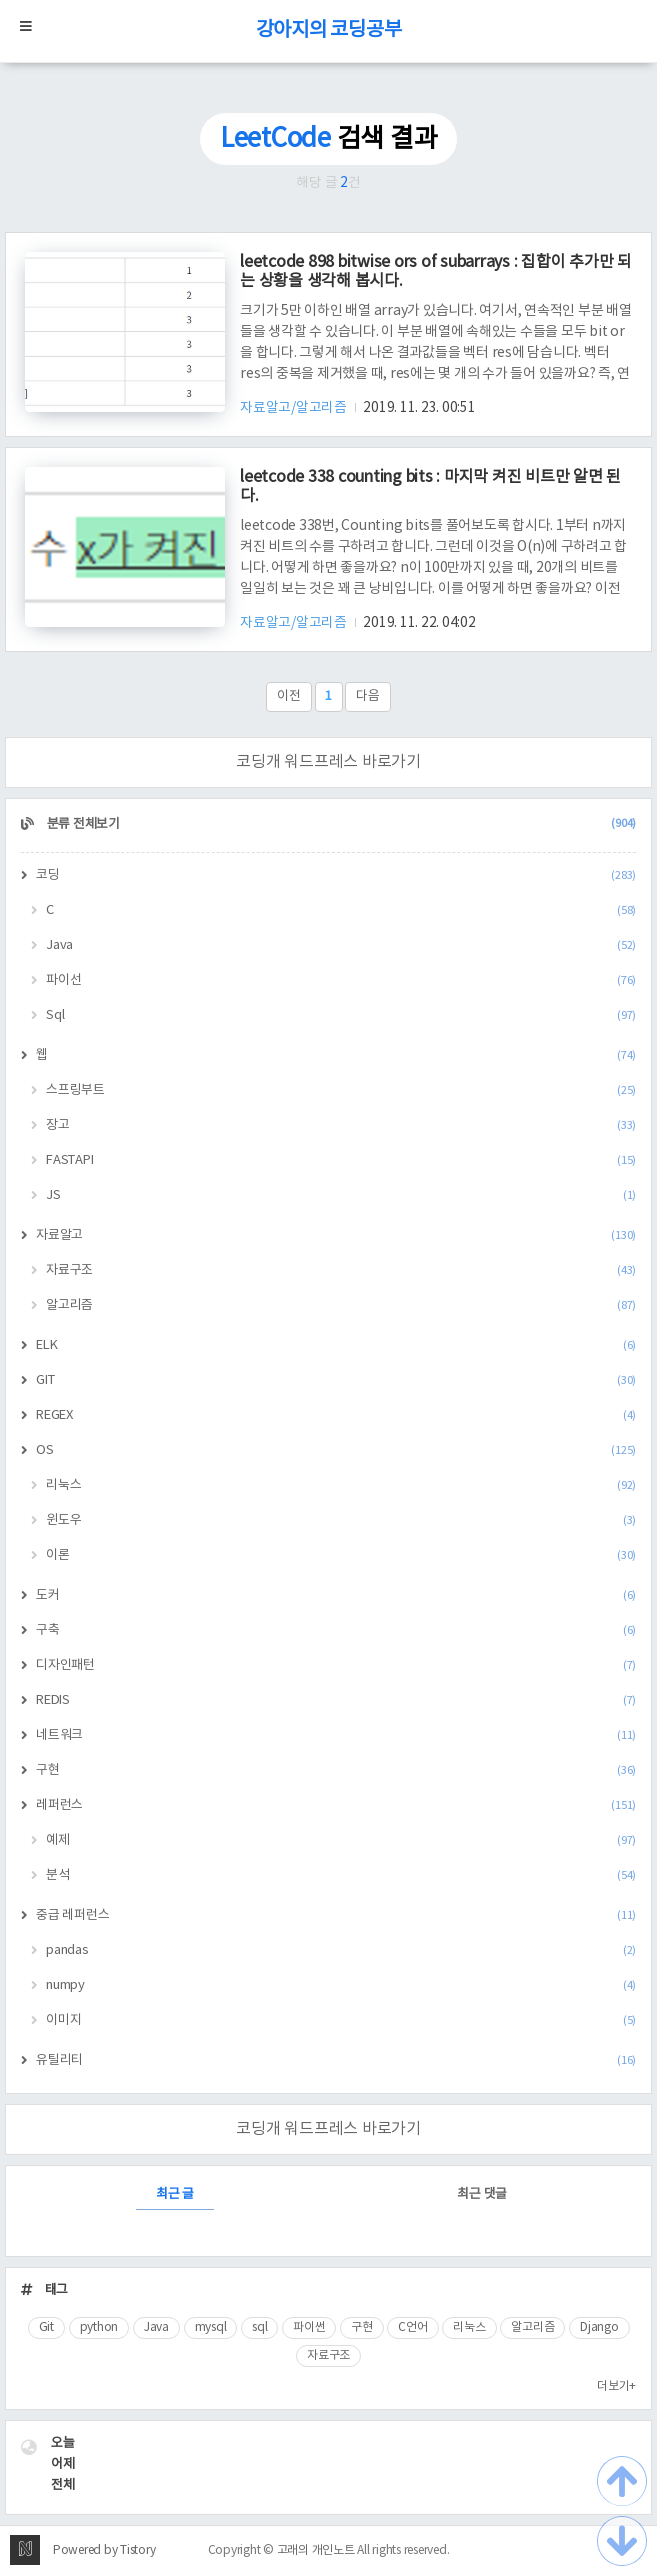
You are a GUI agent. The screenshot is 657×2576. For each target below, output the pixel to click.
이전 (289, 696)
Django (599, 2327)
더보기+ (616, 2386)
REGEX (336, 1415)
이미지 (341, 2020)
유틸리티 (336, 2060)
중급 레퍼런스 (336, 1915)
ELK (336, 1345)
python (99, 2327)
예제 (341, 1840)
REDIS (336, 1700)
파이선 (341, 980)
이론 (341, 1555)
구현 (336, 1770)
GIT (336, 1380)
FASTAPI (341, 1160)
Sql (341, 1015)
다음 (368, 696)
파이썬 (309, 2327)
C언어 (412, 2327)
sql (259, 2327)
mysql (211, 2327)
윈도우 (341, 1520)
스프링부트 (341, 1090)
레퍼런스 (336, 1805)
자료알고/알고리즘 (295, 408)
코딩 (336, 875)
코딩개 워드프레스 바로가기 (328, 762)
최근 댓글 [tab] (482, 2194)
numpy (341, 1985)
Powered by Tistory (104, 2550)
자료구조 (341, 1270)
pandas (341, 1950)
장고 (341, 1125)
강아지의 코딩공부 (329, 30)
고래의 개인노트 (316, 2550)
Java (341, 945)
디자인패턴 (336, 1665)
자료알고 (336, 1235)
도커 (336, 1595)
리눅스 (341, 1485)
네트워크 (336, 1735)
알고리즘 (341, 1305)
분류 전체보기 (340, 824)
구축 (336, 1630)
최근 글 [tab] (175, 2194)
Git (46, 2327)
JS (341, 1195)
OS (336, 1450)
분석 (341, 1875)
